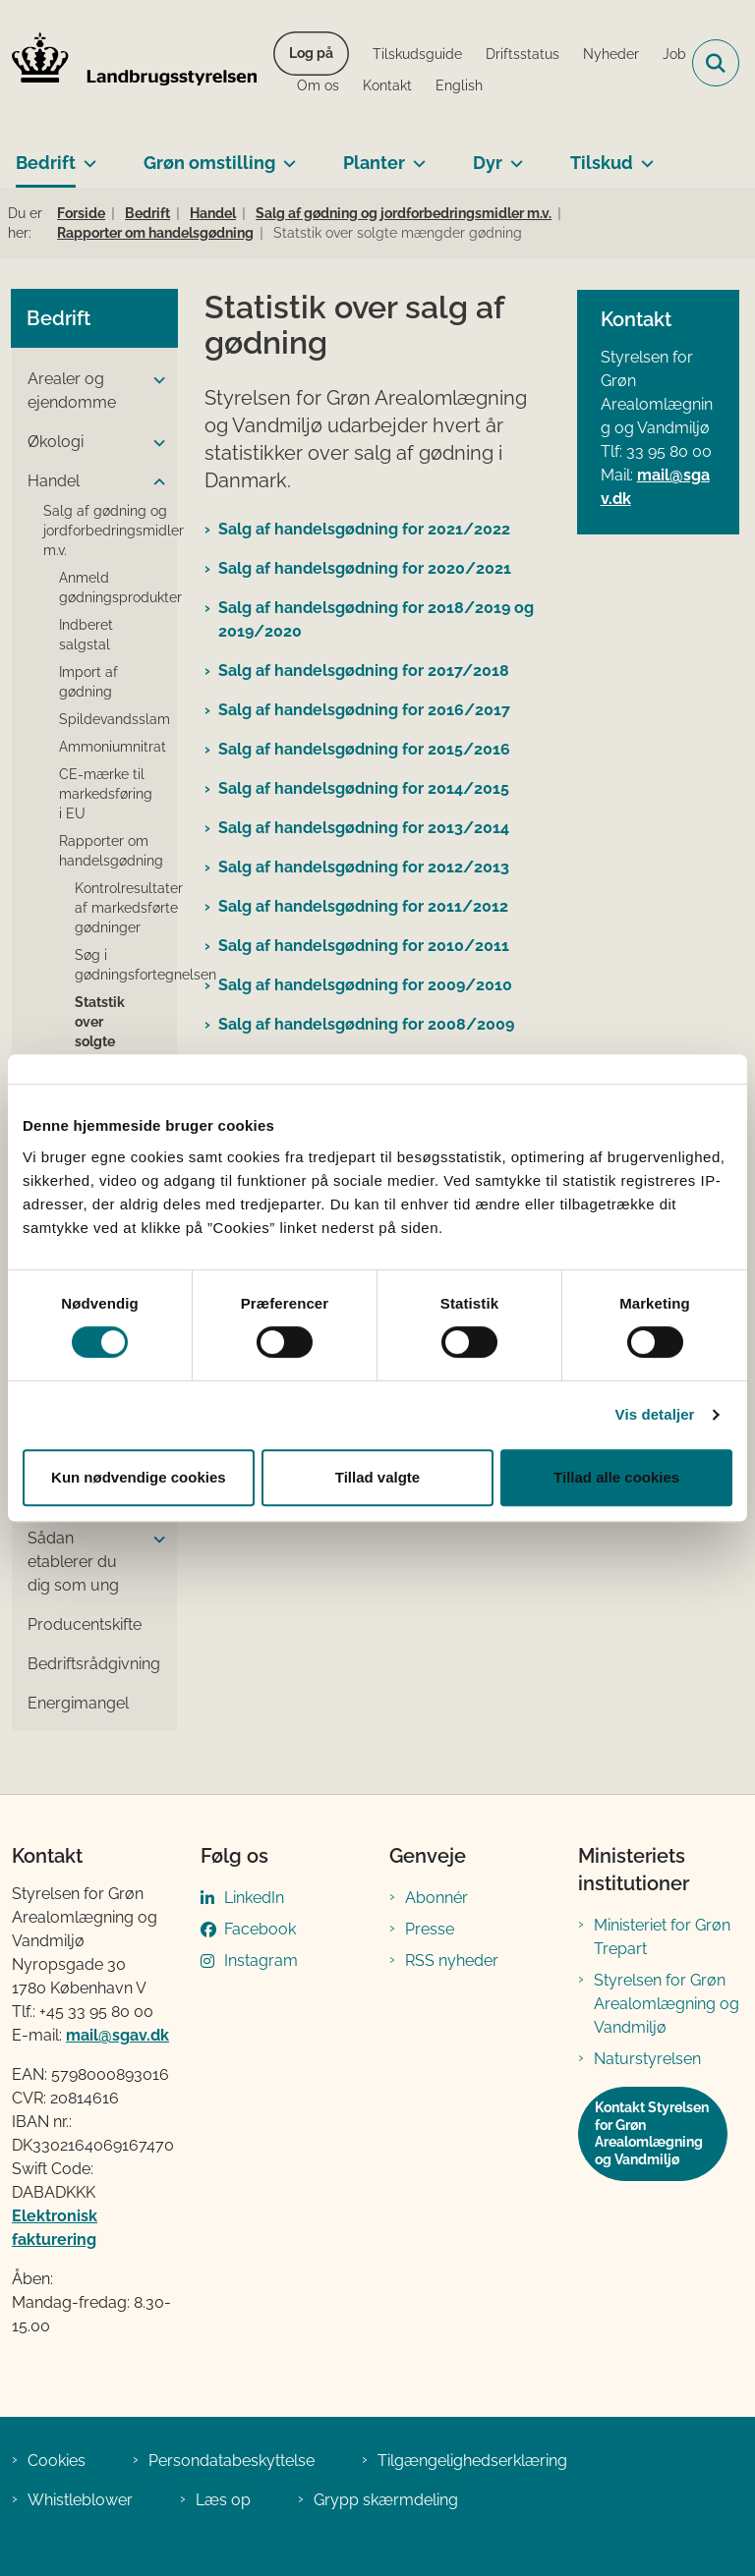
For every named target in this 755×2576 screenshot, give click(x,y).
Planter (374, 162)
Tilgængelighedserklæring (472, 2460)
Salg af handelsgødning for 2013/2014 (363, 827)
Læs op (223, 2500)
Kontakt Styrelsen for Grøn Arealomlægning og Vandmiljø (652, 2133)
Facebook (260, 1929)
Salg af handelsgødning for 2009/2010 (365, 985)
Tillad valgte (377, 1477)
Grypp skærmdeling (386, 2500)
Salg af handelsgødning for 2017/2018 (363, 670)
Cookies (57, 2460)
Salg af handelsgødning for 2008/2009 (366, 1024)
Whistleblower (80, 2500)
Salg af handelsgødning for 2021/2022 (364, 529)
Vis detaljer (655, 1414)
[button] (154, 380)
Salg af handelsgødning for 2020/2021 (364, 568)
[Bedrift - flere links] (86, 155)
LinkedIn (254, 1897)
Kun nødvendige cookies (138, 1477)
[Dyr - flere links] (512, 155)
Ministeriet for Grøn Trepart (662, 1937)
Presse (429, 1929)
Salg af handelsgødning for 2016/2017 (364, 709)
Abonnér (436, 1897)
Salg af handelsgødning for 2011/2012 (363, 906)
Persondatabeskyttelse (231, 2460)
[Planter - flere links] (415, 155)
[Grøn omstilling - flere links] (285, 155)
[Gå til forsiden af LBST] (129, 62)
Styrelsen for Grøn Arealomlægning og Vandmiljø (666, 2004)
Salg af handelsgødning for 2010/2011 (363, 945)
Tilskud (601, 162)
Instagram (261, 1960)
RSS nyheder (451, 1960)
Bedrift (46, 162)
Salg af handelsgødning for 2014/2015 (363, 788)
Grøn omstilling (209, 162)
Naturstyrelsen (647, 2058)
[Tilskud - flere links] (643, 155)
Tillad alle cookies (616, 1477)
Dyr (487, 162)
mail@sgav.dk (117, 2035)
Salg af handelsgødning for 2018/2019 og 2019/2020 (376, 619)
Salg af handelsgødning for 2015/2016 (364, 749)
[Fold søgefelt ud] (715, 62)
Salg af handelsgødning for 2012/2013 (363, 867)
